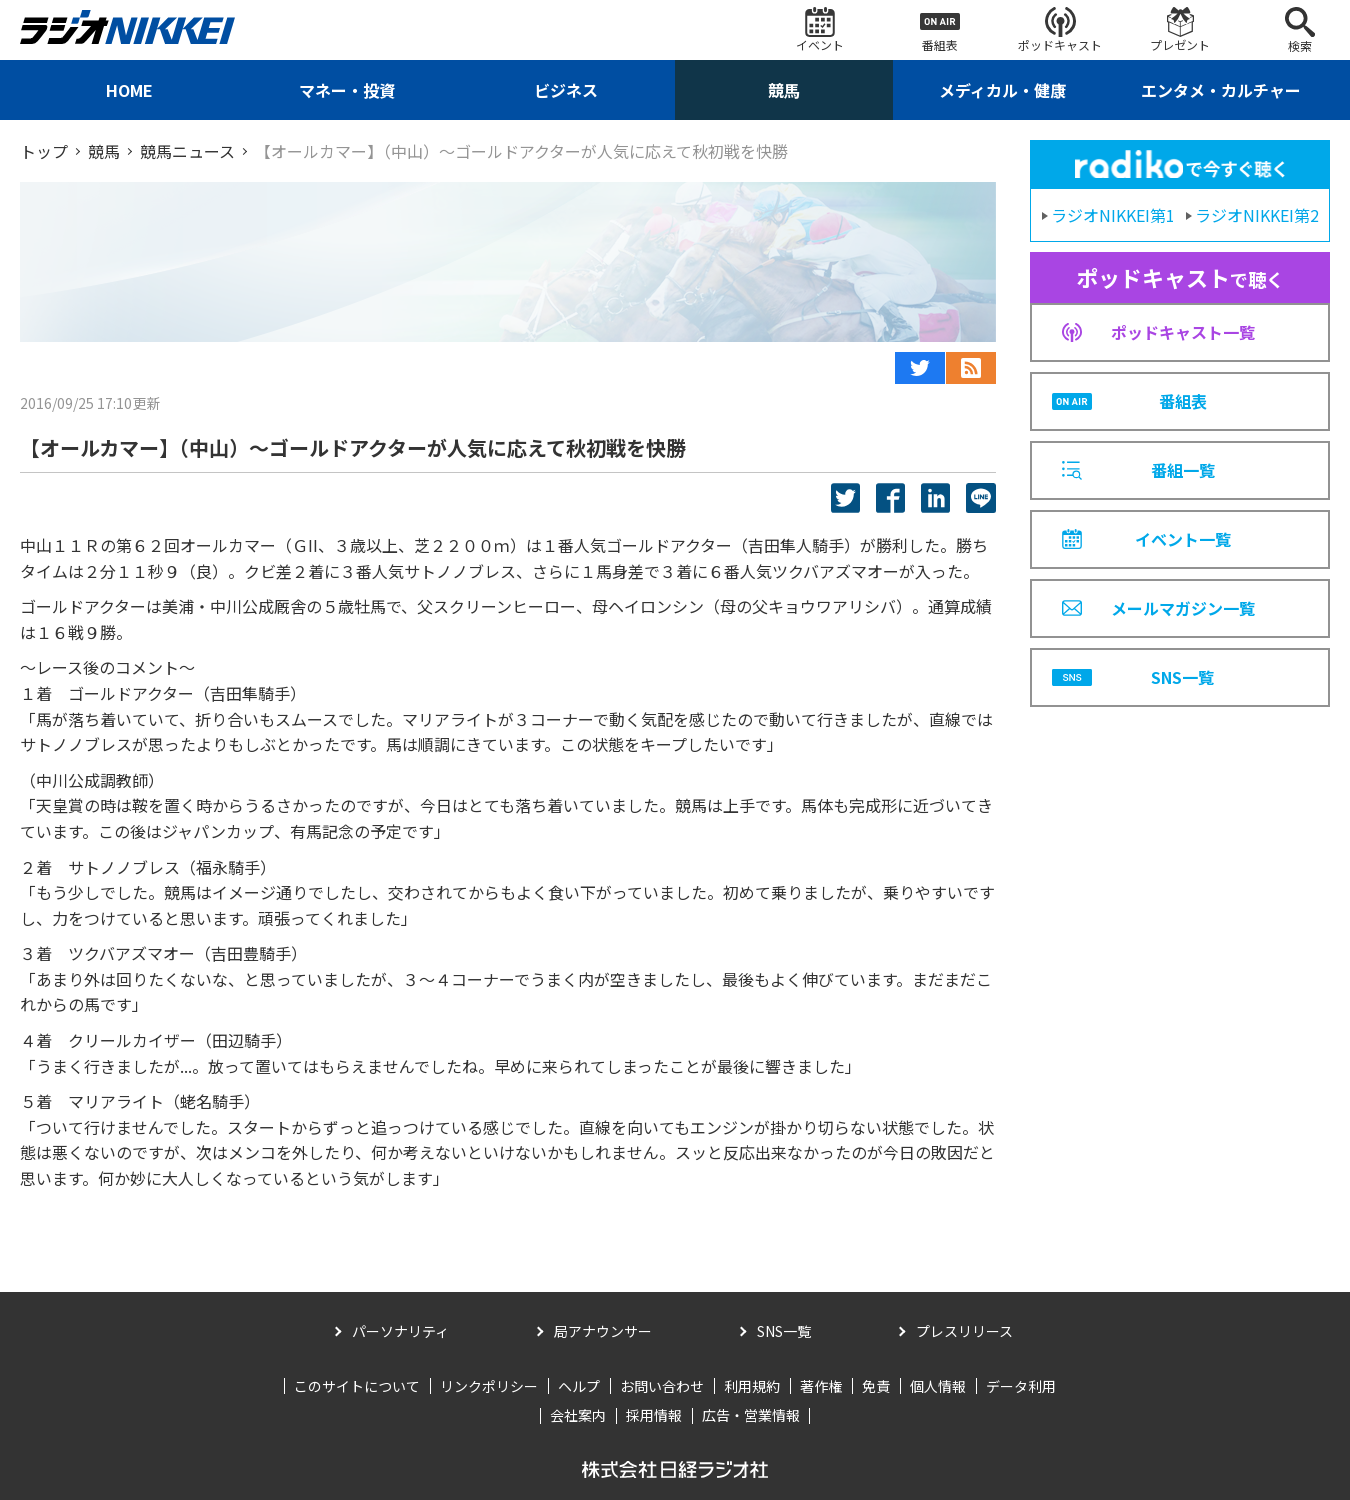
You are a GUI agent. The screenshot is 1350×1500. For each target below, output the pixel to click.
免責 (876, 1386)
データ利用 (1021, 1386)
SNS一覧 (784, 1331)
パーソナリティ (400, 1331)
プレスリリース (964, 1331)
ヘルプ (579, 1386)
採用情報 (654, 1415)
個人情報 (938, 1386)
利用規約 (752, 1386)
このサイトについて (357, 1386)
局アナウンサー (603, 1331)
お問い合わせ (662, 1386)
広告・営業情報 (751, 1415)
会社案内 (578, 1415)
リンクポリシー (489, 1386)
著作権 (821, 1386)
